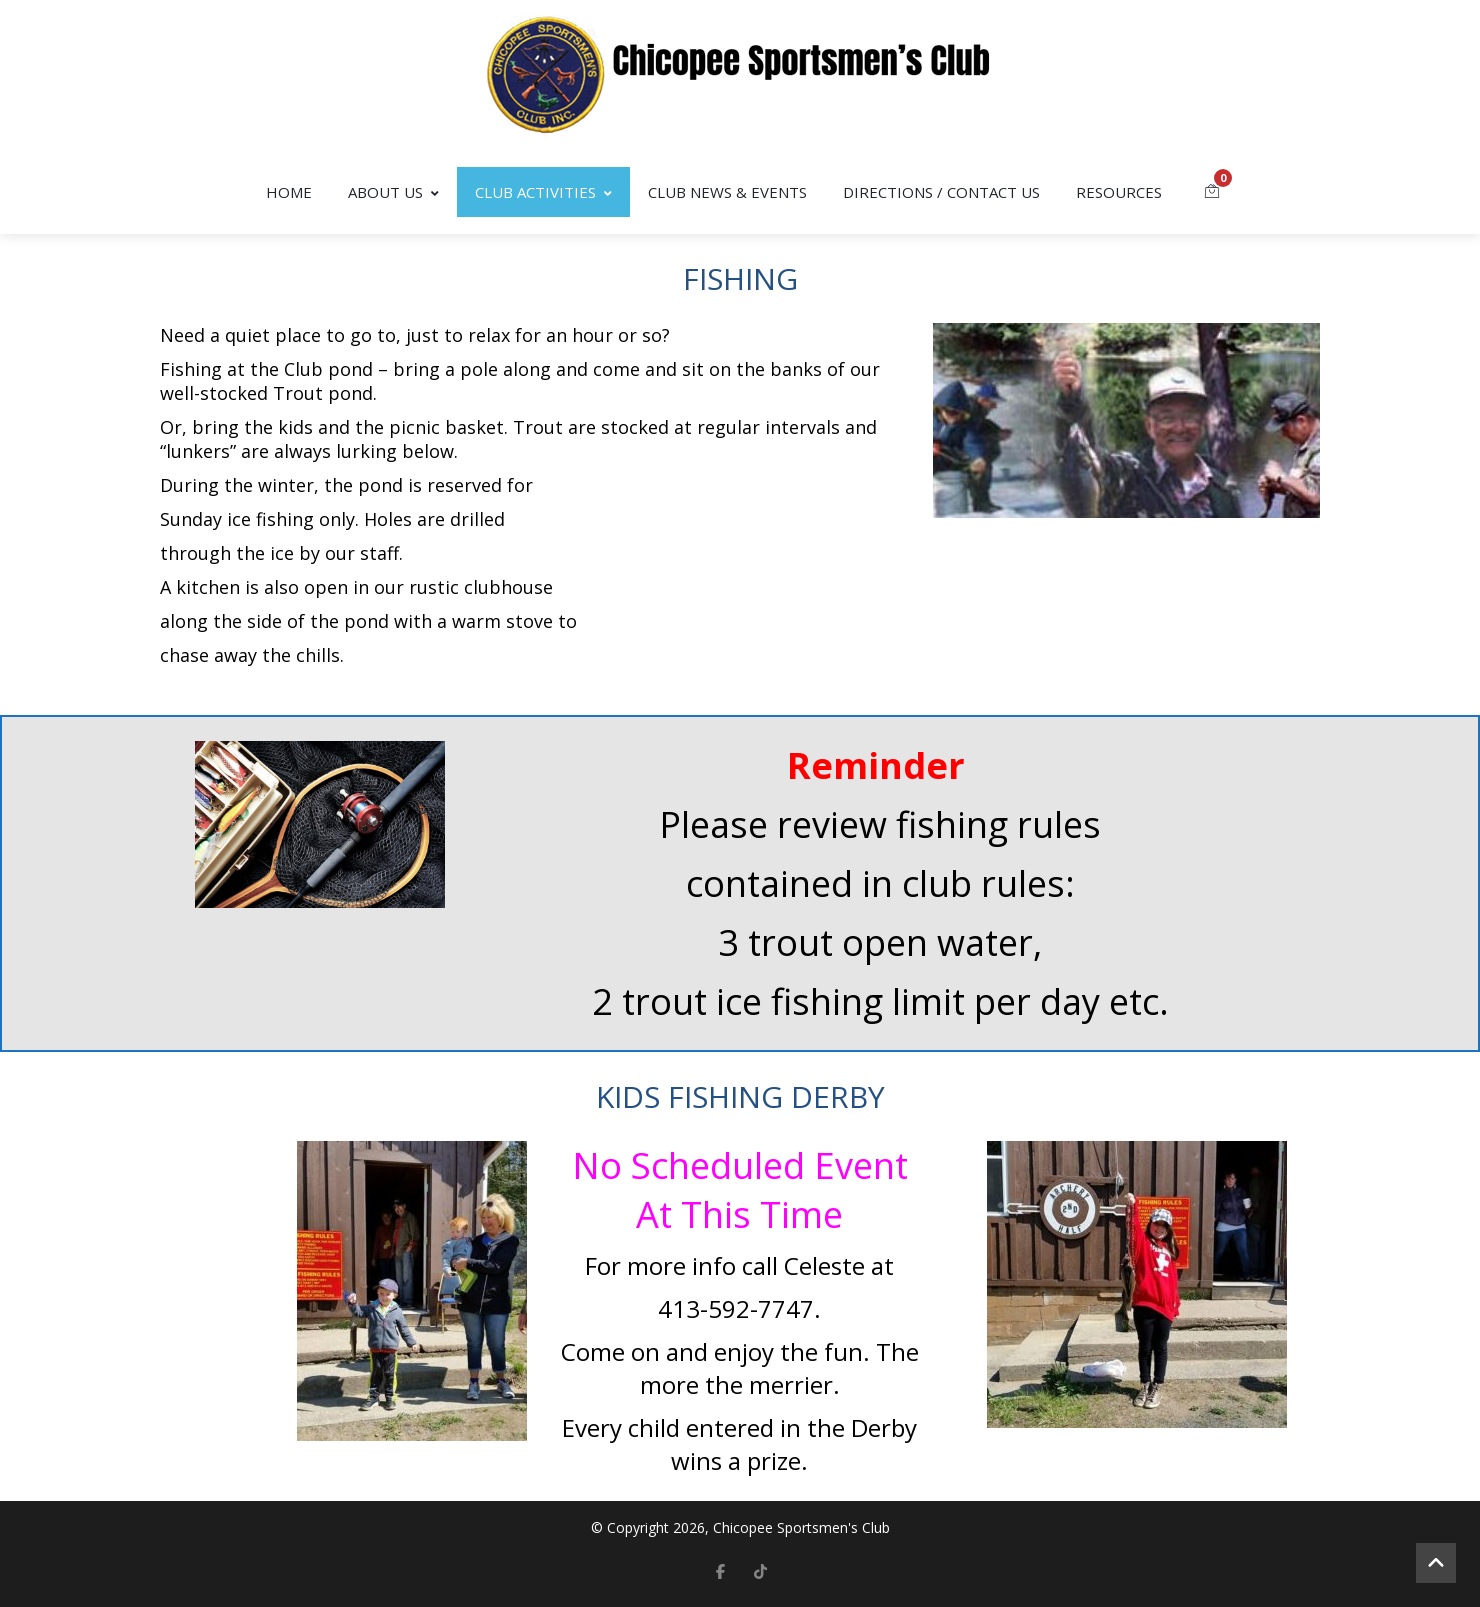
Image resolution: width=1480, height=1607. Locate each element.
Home (289, 192)
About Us (393, 192)
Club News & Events (727, 192)
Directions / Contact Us (941, 192)
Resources (1119, 192)
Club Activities (543, 192)
